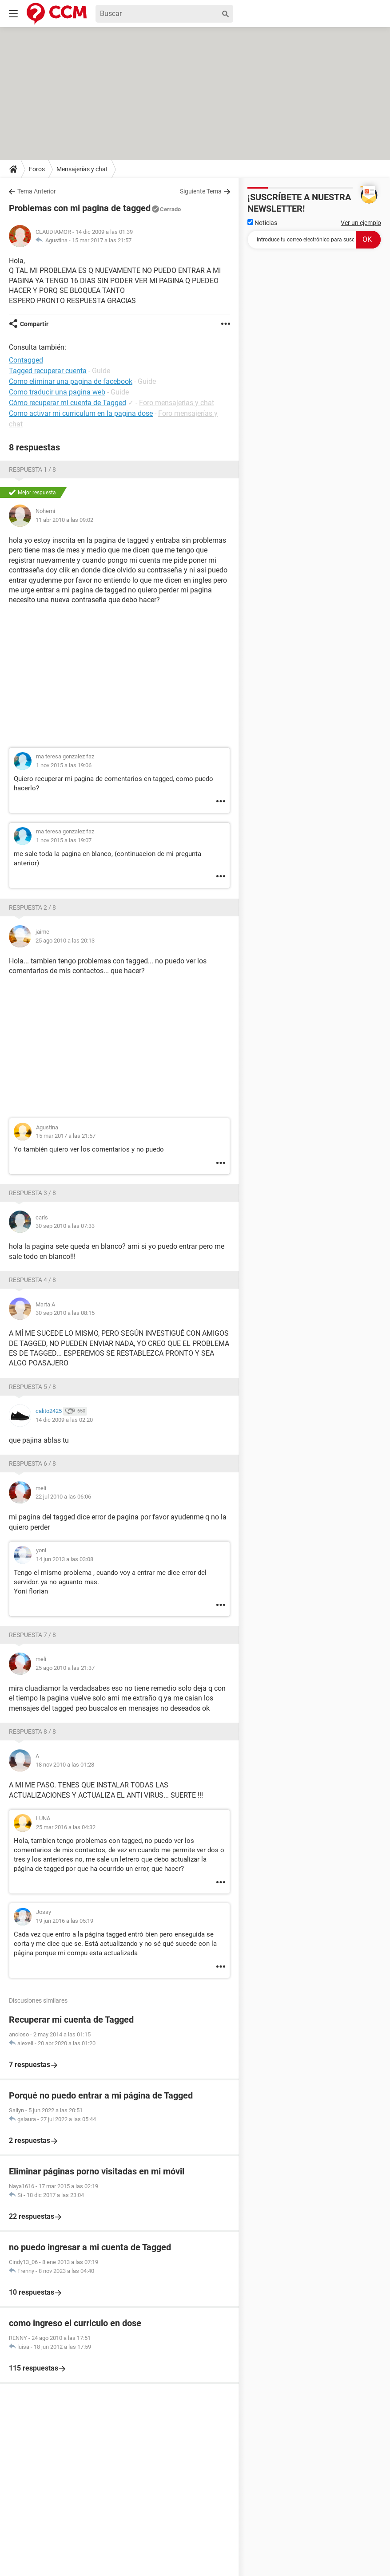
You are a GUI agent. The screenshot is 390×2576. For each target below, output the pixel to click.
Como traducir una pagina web (57, 392)
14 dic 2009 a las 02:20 (64, 1419)
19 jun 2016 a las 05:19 (64, 1920)
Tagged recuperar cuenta (48, 371)
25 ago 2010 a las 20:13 (65, 940)
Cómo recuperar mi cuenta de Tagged (67, 402)
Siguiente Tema (201, 191)
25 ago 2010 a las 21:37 (65, 1668)
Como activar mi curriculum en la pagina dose (81, 413)
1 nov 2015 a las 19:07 (64, 840)
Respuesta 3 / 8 (32, 1192)
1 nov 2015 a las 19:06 (64, 765)
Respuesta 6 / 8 (32, 1463)
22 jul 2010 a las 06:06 (63, 1496)
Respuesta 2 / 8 (32, 907)
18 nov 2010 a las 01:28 (65, 1764)
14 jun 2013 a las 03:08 (64, 1559)
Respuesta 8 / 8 (32, 1731)
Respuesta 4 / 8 (32, 1279)
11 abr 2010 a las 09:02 (64, 520)
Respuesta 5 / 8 (32, 1386)
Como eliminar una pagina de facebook (70, 381)
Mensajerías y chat (82, 169)
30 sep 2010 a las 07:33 (65, 1226)
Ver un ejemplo (361, 222)
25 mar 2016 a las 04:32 (66, 1827)
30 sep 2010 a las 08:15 (65, 1313)
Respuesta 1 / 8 (32, 469)
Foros (37, 169)
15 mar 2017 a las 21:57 (101, 240)
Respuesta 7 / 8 (32, 1634)
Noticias (262, 222)
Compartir (34, 323)
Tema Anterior (36, 191)
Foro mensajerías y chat (176, 402)
